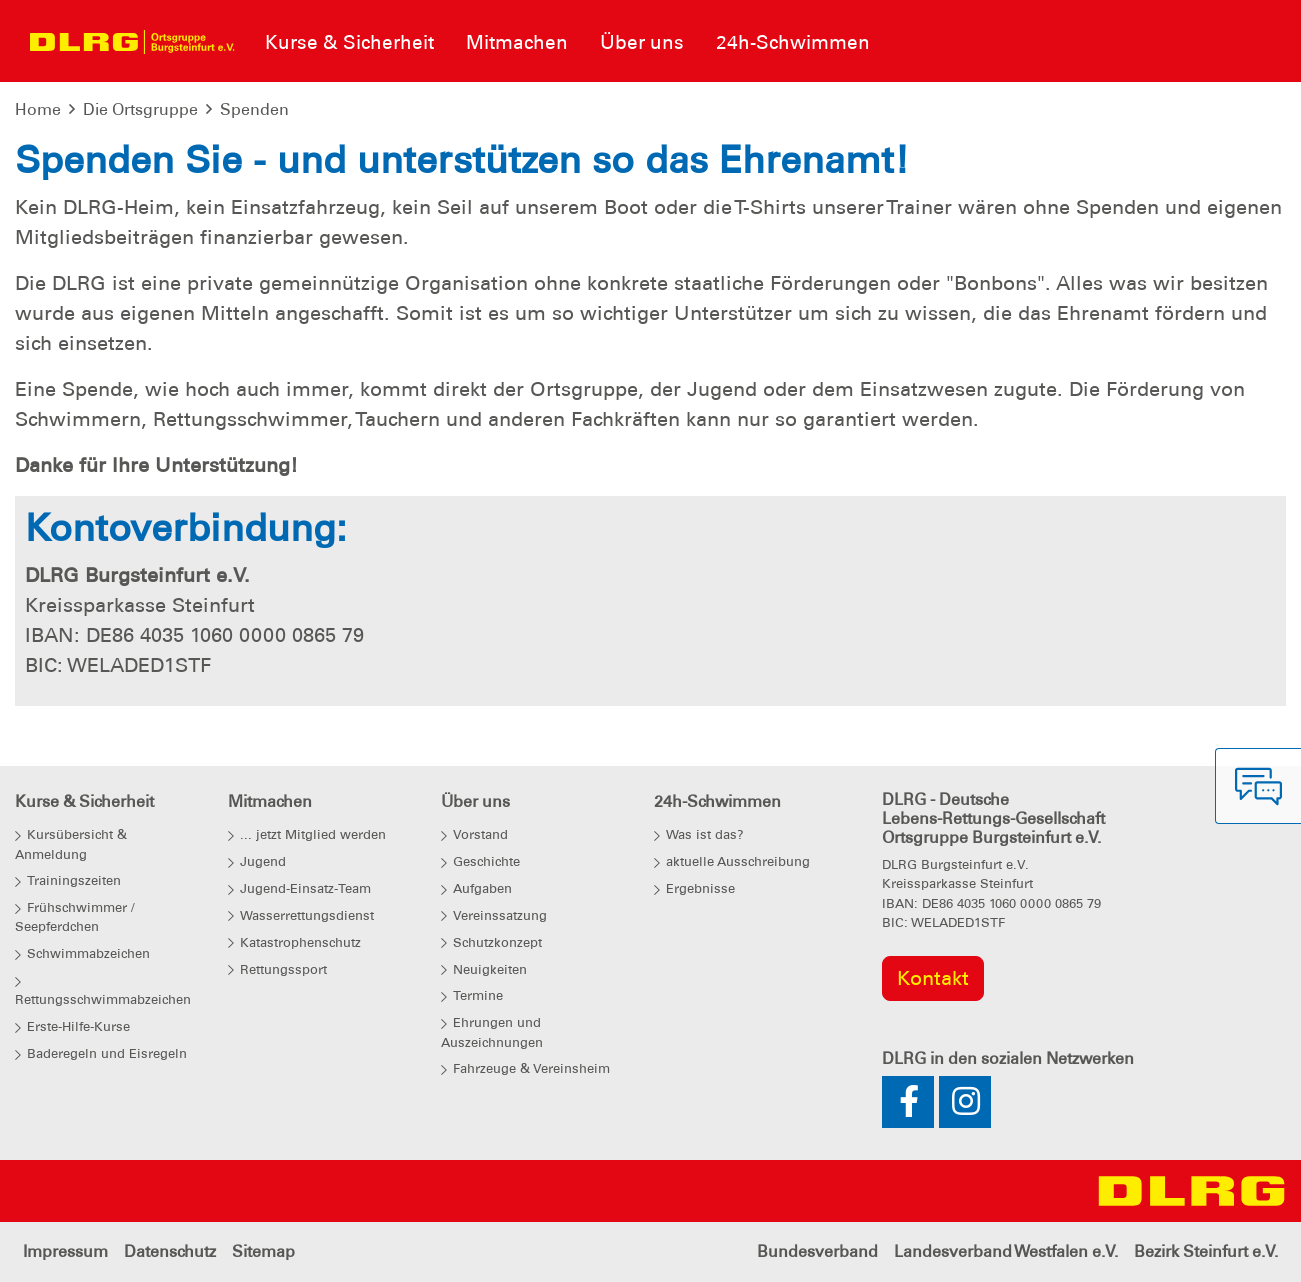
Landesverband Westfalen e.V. (1006, 1251)
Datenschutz (170, 1251)
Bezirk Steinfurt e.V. (1206, 1251)
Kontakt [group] (933, 978)
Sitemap (263, 1251)
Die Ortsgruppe (140, 109)
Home (38, 109)
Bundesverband (817, 1251)
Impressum (65, 1251)
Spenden (254, 109)
